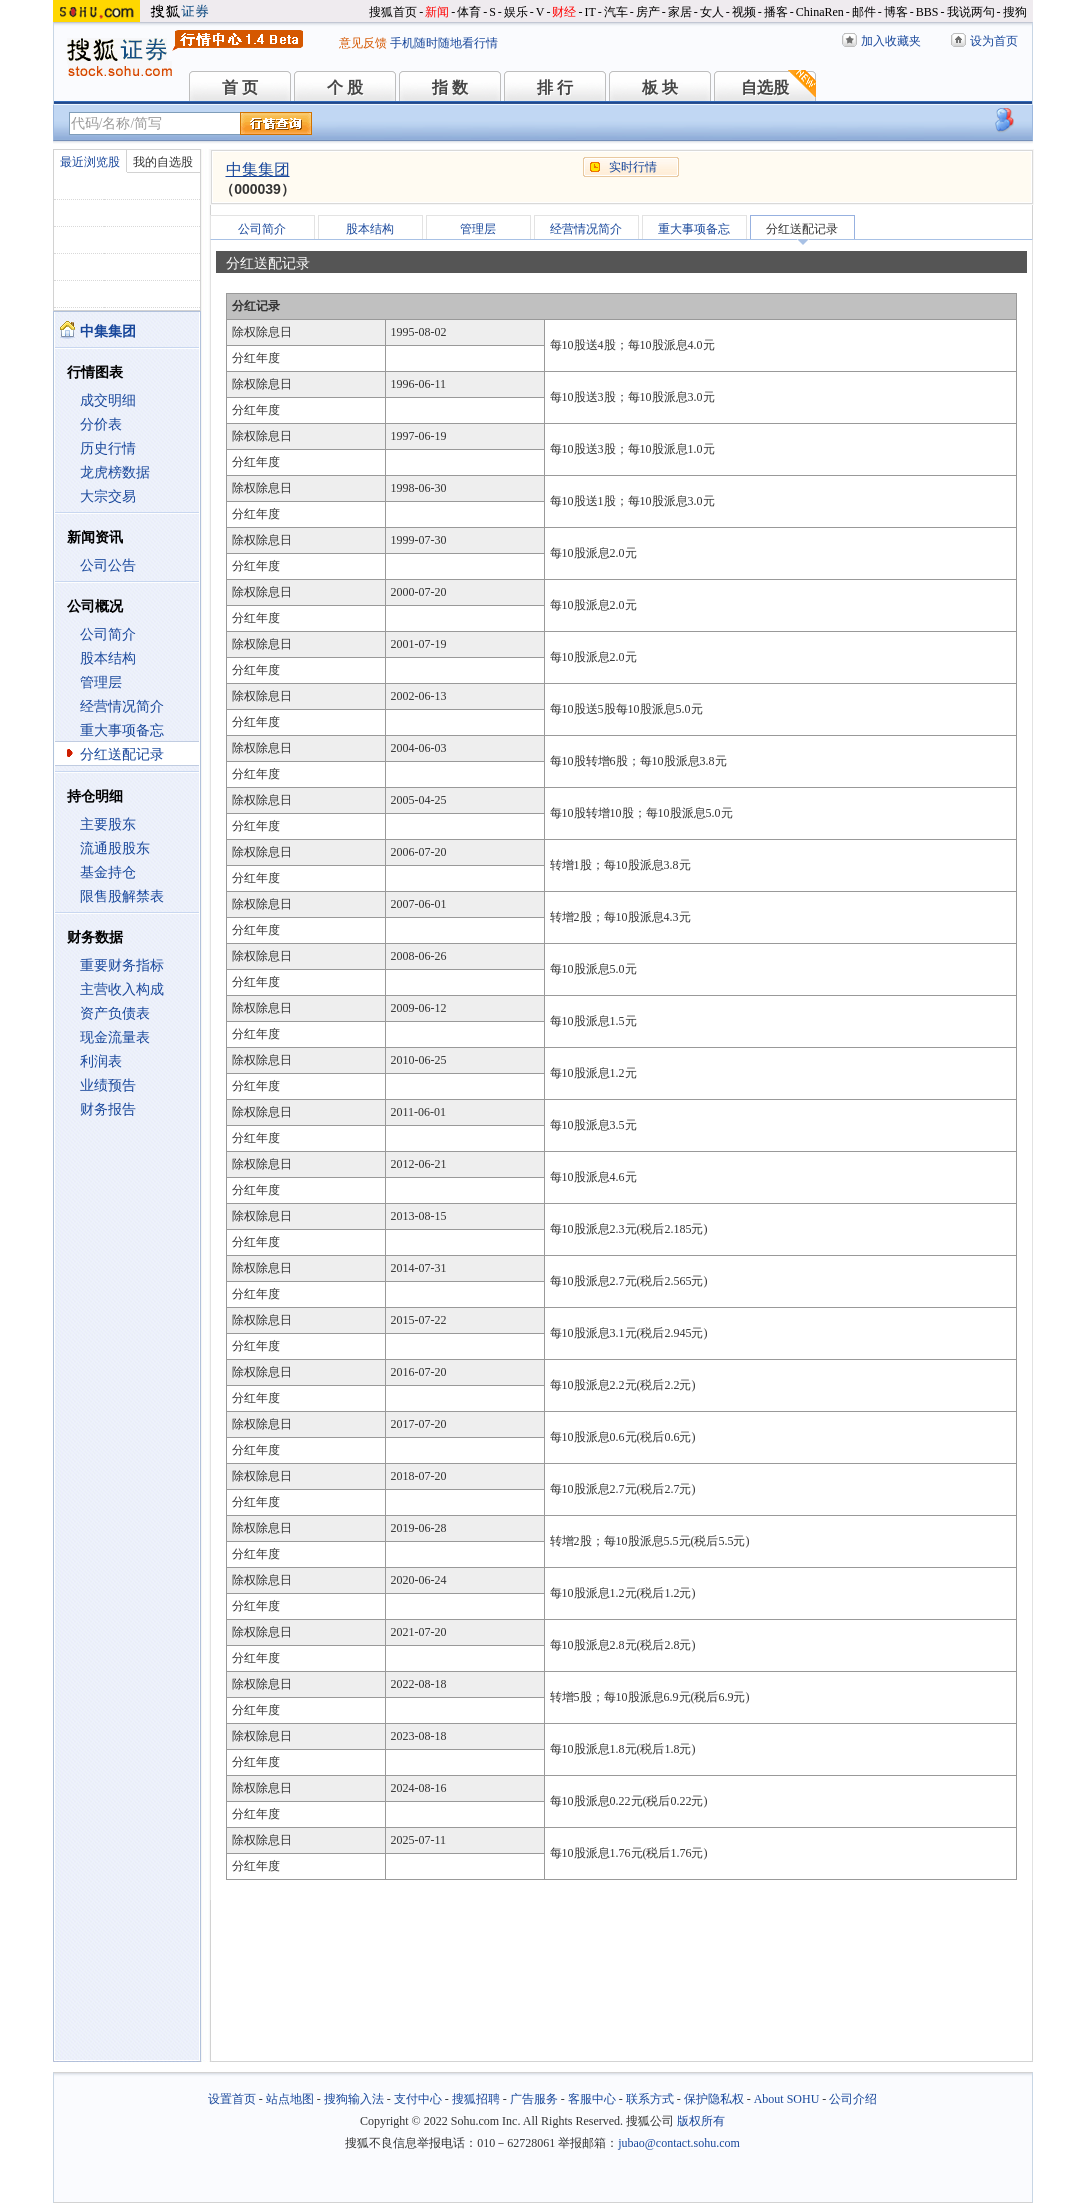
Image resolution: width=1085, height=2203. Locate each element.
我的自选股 (163, 162)
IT (589, 12)
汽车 (616, 12)
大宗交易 (108, 496)
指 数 (450, 87)
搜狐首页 (393, 12)
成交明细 (108, 400)
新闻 (437, 12)
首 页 (240, 87)
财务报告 (108, 1109)
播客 (776, 12)
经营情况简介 (122, 706)
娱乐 (516, 12)
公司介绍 (853, 2099)
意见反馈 (363, 43)
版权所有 (701, 2121)
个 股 (345, 87)
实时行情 (633, 167)
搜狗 (1015, 12)
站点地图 (290, 2099)
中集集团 (258, 169)
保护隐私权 (714, 2099)
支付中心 (418, 2099)
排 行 (555, 87)
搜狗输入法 (354, 2099)
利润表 (101, 1061)
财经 (564, 12)
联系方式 (650, 2099)
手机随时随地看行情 (444, 43)
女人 (712, 12)
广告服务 (534, 2099)
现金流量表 (115, 1037)
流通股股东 (115, 848)
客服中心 (592, 2099)
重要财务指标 (122, 965)
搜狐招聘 (476, 2099)
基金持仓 (108, 872)
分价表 (101, 424)
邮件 (864, 12)
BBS (927, 12)
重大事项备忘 (122, 730)
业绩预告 (108, 1085)
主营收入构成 (122, 989)
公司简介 (108, 634)
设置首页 (232, 2099)
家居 (680, 12)
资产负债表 (115, 1013)
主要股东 (108, 824)
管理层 (101, 682)
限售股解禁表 (122, 896)
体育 (469, 12)
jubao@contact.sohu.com (679, 2143)
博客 (896, 12)
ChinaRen (820, 12)
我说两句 (971, 12)
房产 (648, 12)
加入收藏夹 (891, 41)
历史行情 (108, 448)
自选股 (765, 87)
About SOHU (787, 2099)
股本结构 (108, 658)
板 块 (660, 87)
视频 (744, 12)
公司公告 (108, 565)
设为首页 (994, 41)
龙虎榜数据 (115, 472)
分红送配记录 (122, 754)
